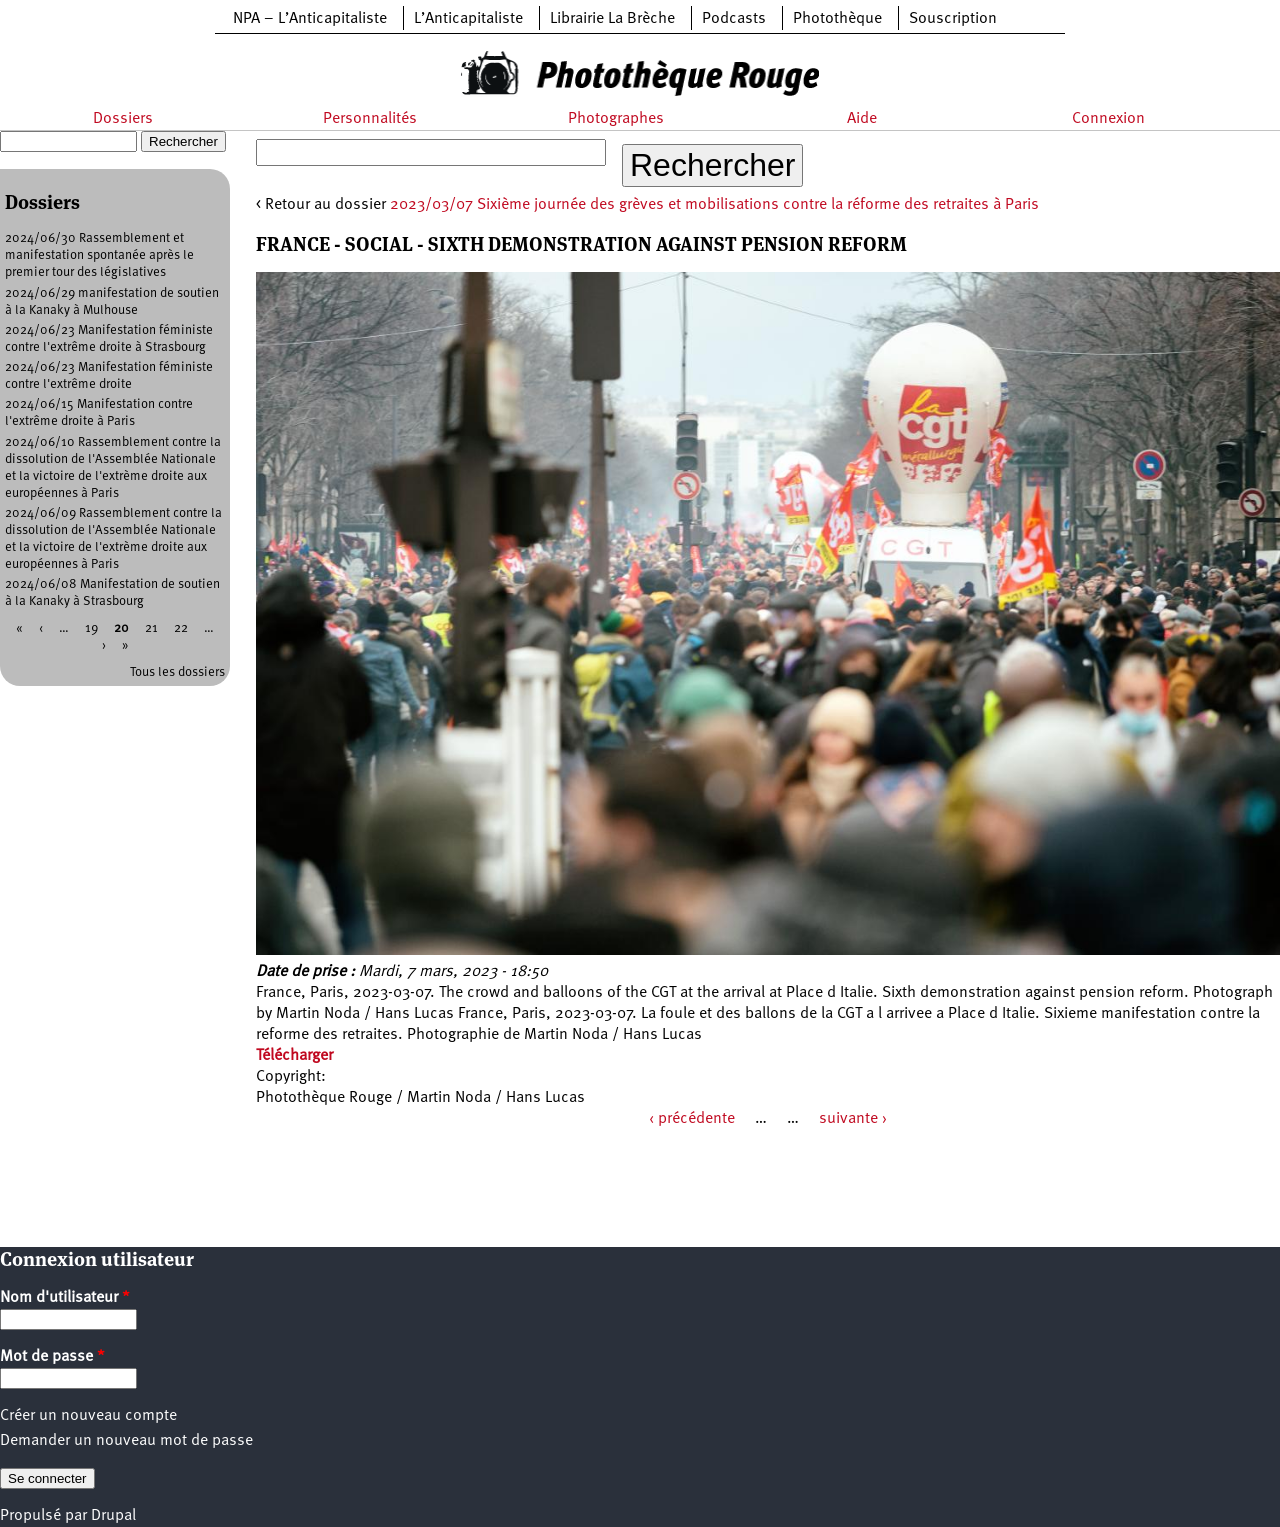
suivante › (853, 1119)
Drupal (113, 1516)
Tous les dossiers (177, 672)
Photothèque (837, 19)
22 (181, 628)
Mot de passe (52, 1357)
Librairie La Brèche (612, 19)
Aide (862, 119)
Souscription (953, 19)
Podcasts (734, 19)
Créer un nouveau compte (88, 1416)
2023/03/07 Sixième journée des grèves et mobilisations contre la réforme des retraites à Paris (714, 205)
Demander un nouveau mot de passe (126, 1441)
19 (91, 628)
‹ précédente (692, 1119)
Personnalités (370, 119)
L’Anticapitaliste (468, 19)
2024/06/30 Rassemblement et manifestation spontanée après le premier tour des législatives (99, 255)
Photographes (616, 119)
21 (151, 628)
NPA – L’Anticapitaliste (310, 19)
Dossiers (123, 119)
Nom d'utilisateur (65, 1298)
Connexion (1108, 119)
